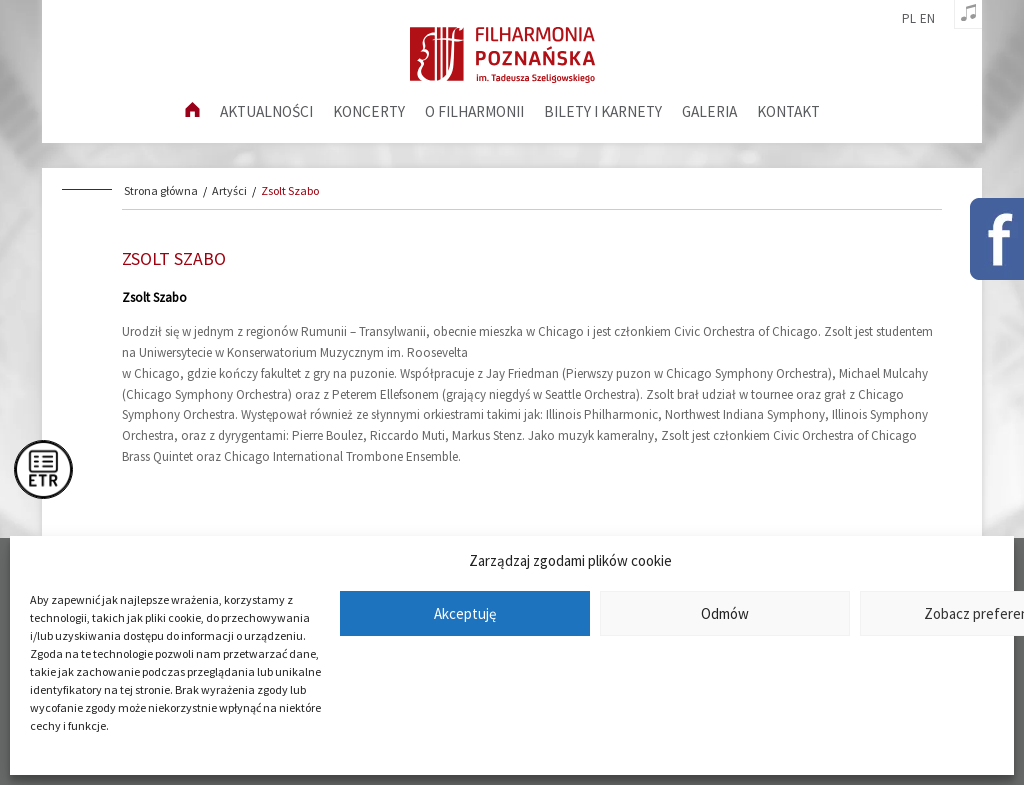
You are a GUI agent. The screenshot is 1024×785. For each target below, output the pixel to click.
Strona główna (161, 190)
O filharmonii (474, 111)
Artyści (229, 190)
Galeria (709, 111)
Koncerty (369, 111)
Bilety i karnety (603, 111)
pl (909, 19)
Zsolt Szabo (290, 190)
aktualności (266, 111)
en (927, 19)
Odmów (725, 613)
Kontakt (788, 111)
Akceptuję (465, 613)
